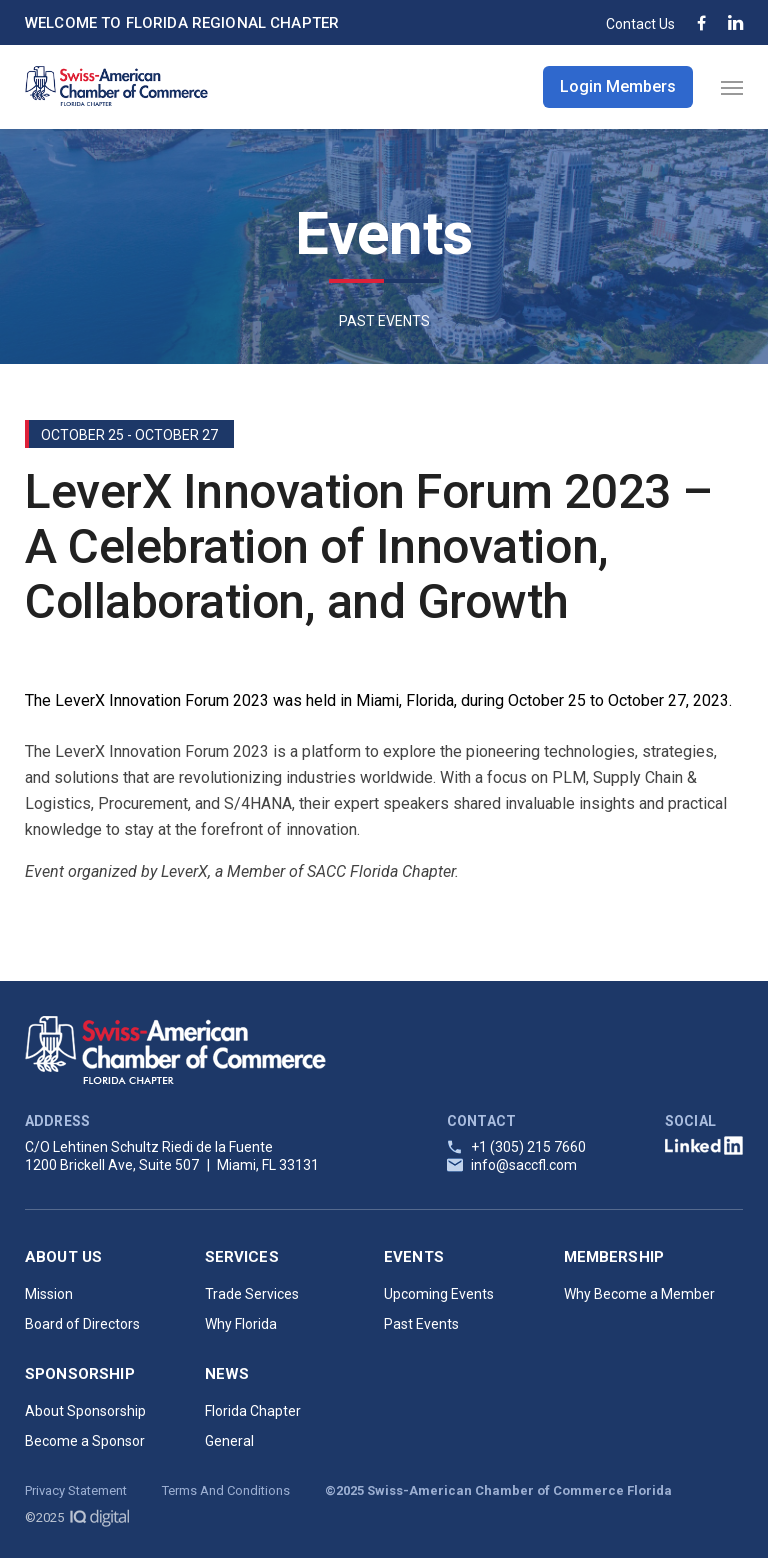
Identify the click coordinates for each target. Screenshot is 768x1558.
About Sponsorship (85, 1411)
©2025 (77, 1517)
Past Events (421, 1324)
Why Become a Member (639, 1294)
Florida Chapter (253, 1411)
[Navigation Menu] (732, 87)
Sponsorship (80, 1374)
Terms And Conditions (226, 1490)
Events (414, 1257)
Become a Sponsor (85, 1441)
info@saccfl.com (524, 1165)
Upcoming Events (439, 1294)
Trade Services (252, 1294)
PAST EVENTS (384, 321)
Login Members (618, 86)
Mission (49, 1294)
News (227, 1374)
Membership (614, 1257)
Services (242, 1257)
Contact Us (640, 24)
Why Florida (241, 1324)
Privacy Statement (76, 1490)
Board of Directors (82, 1324)
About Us (63, 1257)
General (229, 1441)
